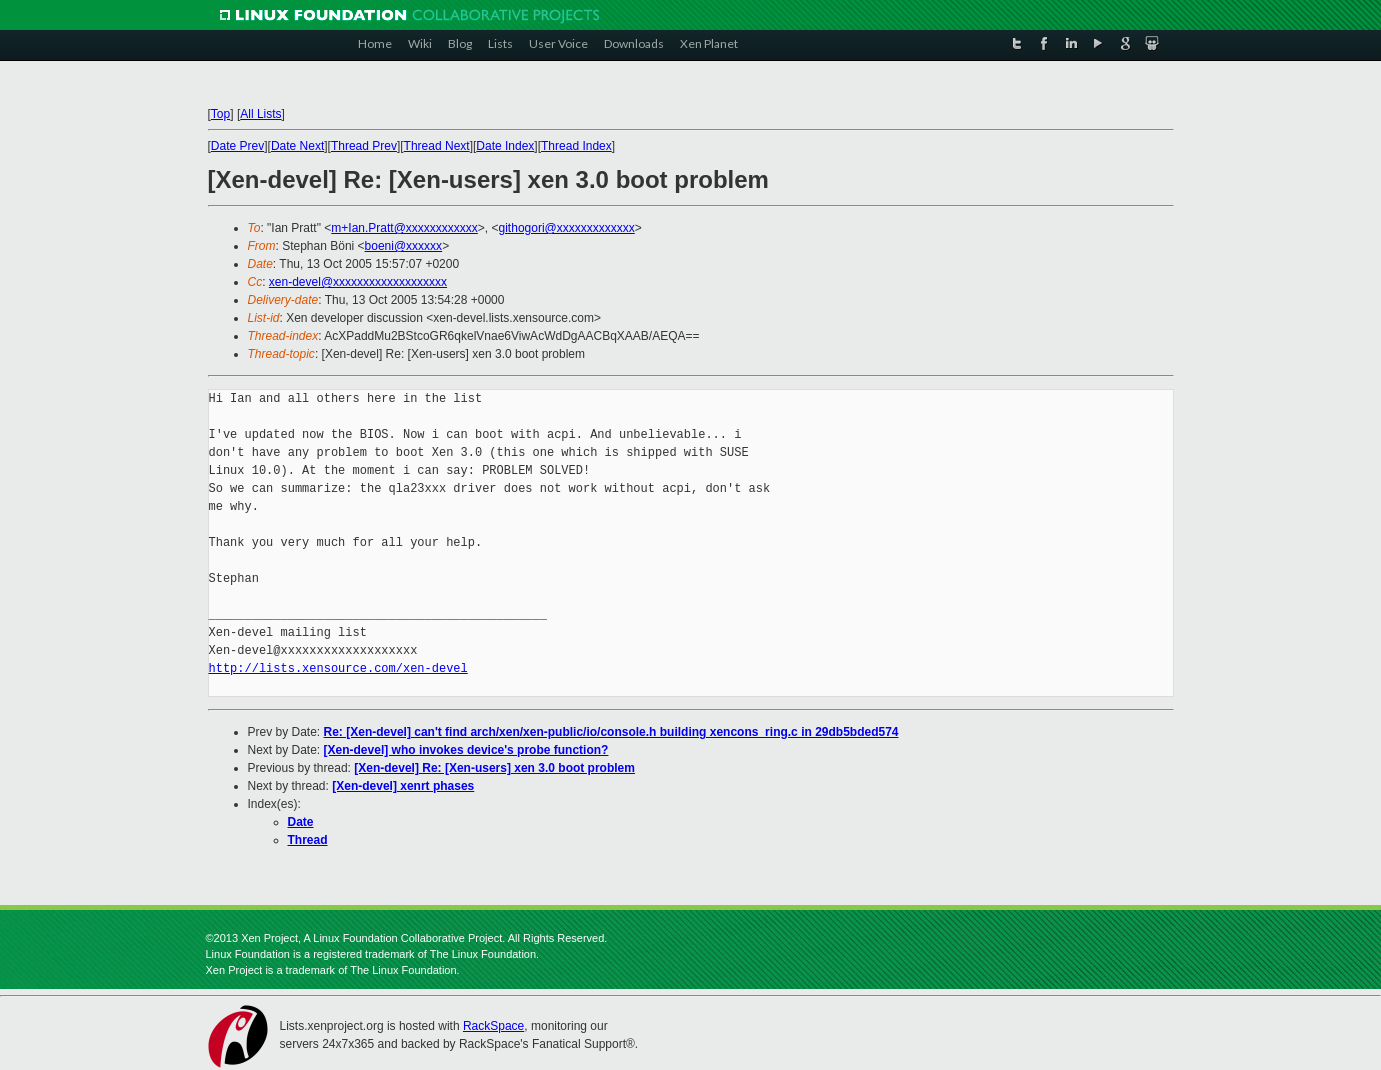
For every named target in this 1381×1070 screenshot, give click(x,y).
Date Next (297, 146)
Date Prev (237, 146)
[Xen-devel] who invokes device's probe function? (466, 750)
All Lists (260, 114)
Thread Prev (364, 146)
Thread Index (576, 146)
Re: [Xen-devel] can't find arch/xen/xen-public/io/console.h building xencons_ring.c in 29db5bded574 (611, 732)
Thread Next (437, 146)
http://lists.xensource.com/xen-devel (338, 668)
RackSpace (493, 1026)
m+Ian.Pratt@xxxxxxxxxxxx (404, 228)
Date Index (505, 146)
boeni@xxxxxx (404, 246)
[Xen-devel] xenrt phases (403, 786)
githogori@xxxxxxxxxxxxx (567, 228)
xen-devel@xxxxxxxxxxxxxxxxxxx (358, 282)
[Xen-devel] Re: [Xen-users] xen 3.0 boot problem (494, 768)
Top (220, 114)
